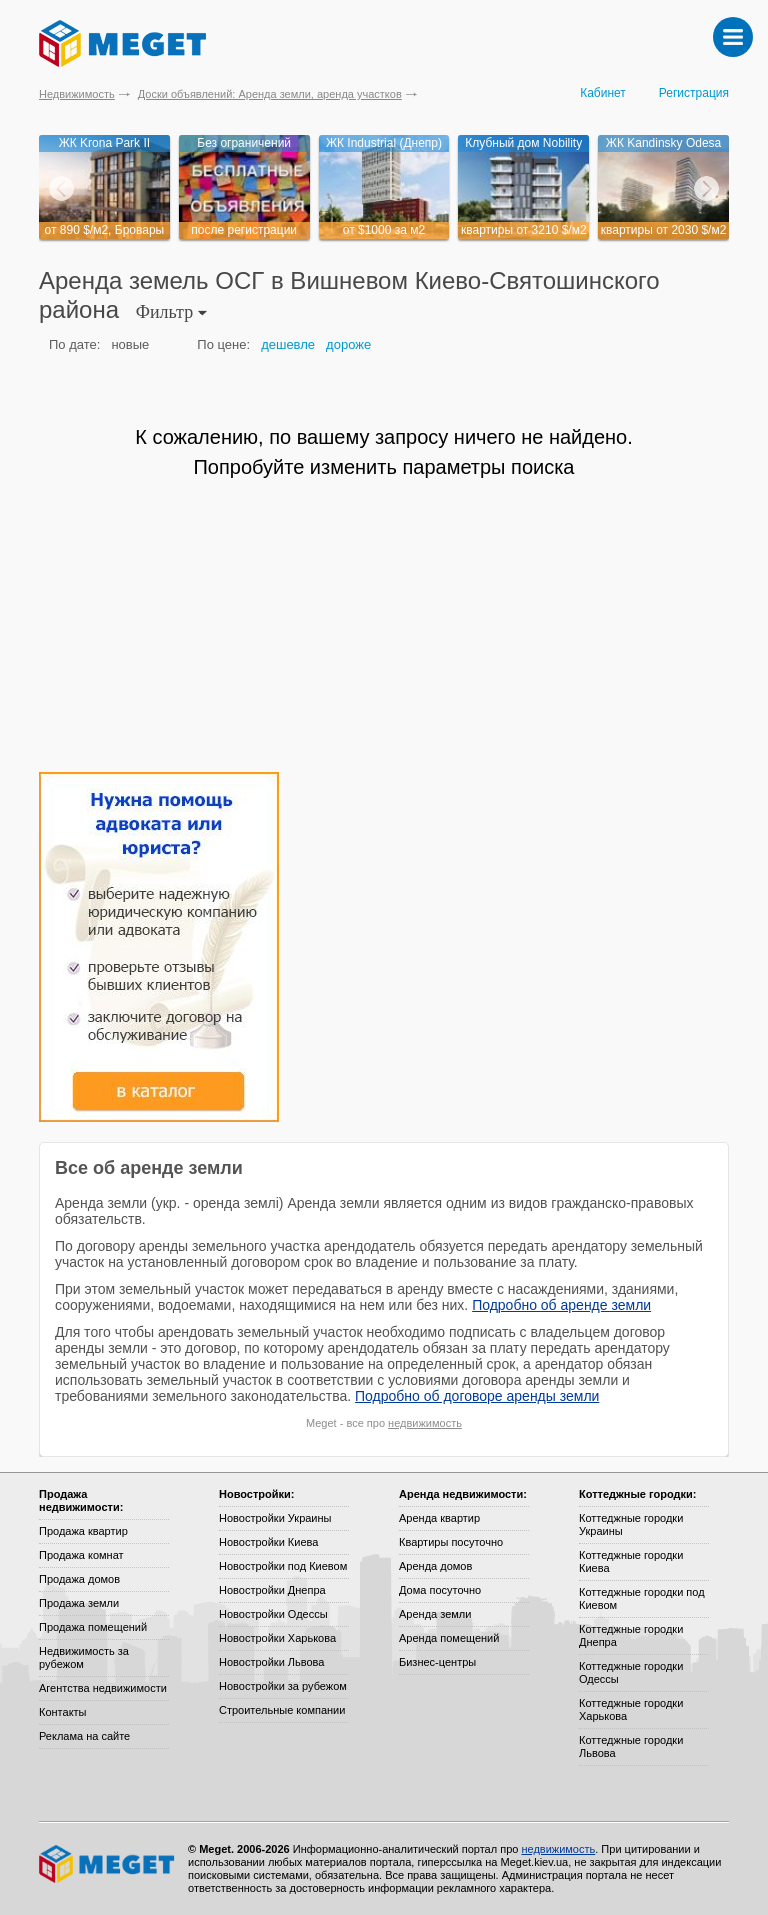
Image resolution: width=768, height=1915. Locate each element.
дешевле (288, 344)
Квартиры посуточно (451, 1542)
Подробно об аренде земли (561, 1305)
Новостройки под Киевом (283, 1566)
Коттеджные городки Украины (631, 1524)
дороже (348, 344)
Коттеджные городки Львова (631, 1746)
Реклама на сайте (84, 1736)
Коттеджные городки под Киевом (642, 1598)
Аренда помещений (449, 1638)
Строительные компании (282, 1710)
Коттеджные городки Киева (631, 1561)
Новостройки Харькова (277, 1638)
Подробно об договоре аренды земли (477, 1396)
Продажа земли (79, 1603)
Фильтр (171, 312)
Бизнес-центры (437, 1662)
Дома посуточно (440, 1590)
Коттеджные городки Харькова (631, 1709)
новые (130, 344)
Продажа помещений (93, 1627)
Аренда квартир (439, 1518)
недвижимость (425, 1423)
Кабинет (603, 93)
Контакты (63, 1712)
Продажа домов (79, 1579)
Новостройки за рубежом (283, 1686)
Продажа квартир (83, 1531)
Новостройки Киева (268, 1542)
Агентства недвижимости (103, 1688)
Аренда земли (435, 1614)
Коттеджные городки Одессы (631, 1672)
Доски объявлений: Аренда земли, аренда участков (270, 94)
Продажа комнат (81, 1555)
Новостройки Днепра (272, 1590)
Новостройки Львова (271, 1662)
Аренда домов (435, 1566)
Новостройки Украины (275, 1518)
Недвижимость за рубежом (84, 1657)
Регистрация (694, 93)
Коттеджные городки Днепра (631, 1635)
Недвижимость (77, 94)
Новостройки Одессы (273, 1614)
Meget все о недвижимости (108, 1864)
